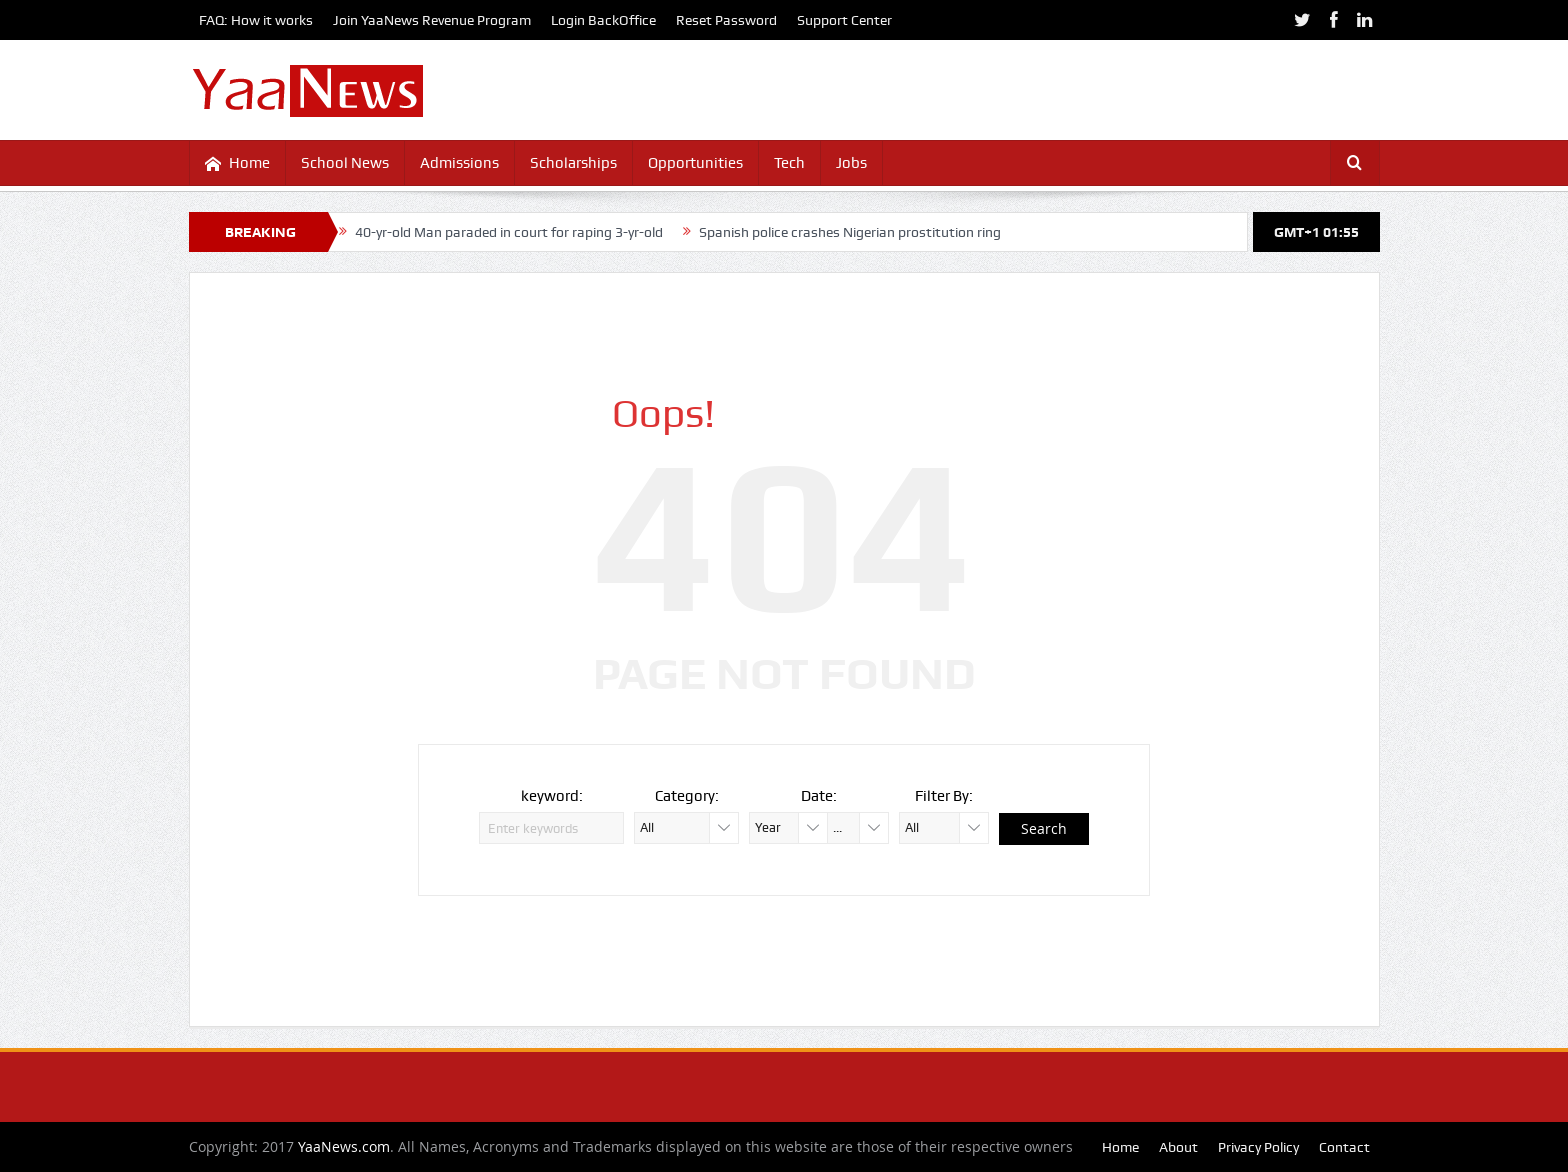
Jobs (851, 163)
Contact (1344, 1147)
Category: (687, 796)
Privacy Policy (1258, 1147)
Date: (819, 796)
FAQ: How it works (256, 20)
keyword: (552, 796)
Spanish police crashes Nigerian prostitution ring (850, 232)
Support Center (844, 20)
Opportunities (695, 163)
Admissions (459, 163)
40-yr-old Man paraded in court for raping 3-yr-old (509, 232)
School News (345, 163)
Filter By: (944, 796)
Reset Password (726, 20)
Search (1044, 828)
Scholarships (573, 163)
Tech (789, 163)
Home (237, 163)
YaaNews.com (344, 1146)
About (1178, 1147)
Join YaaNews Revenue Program (432, 20)
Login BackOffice (603, 20)
